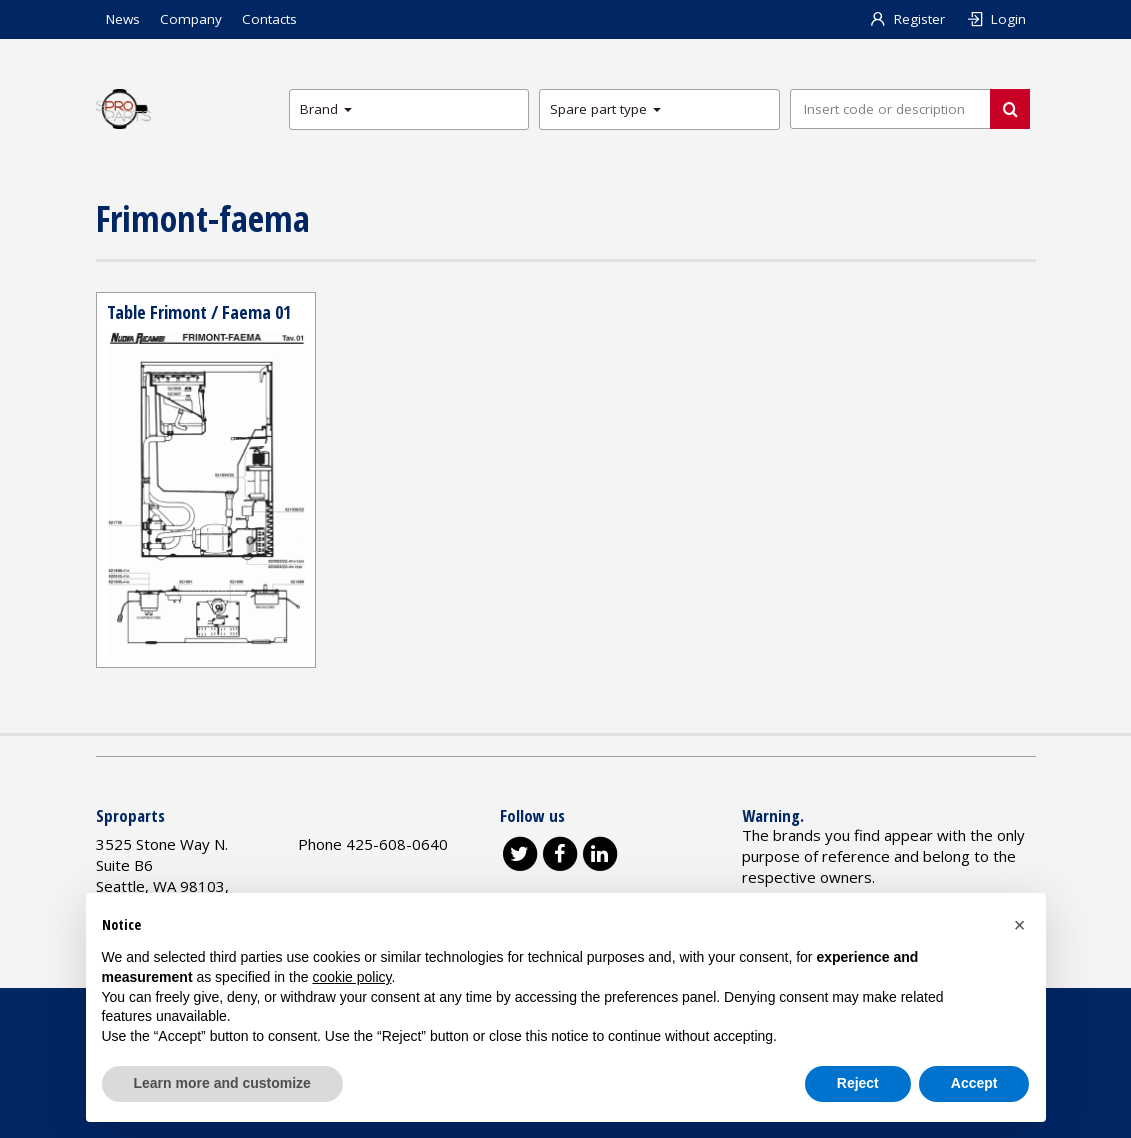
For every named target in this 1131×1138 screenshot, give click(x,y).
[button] (1020, 925)
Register (906, 19)
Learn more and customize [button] (222, 1083)
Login (995, 19)
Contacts (269, 19)
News (123, 19)
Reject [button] (858, 1083)
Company (191, 19)
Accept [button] (974, 1083)
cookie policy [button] (351, 977)
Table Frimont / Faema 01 (199, 312)
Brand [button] (326, 109)
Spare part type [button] (605, 109)
